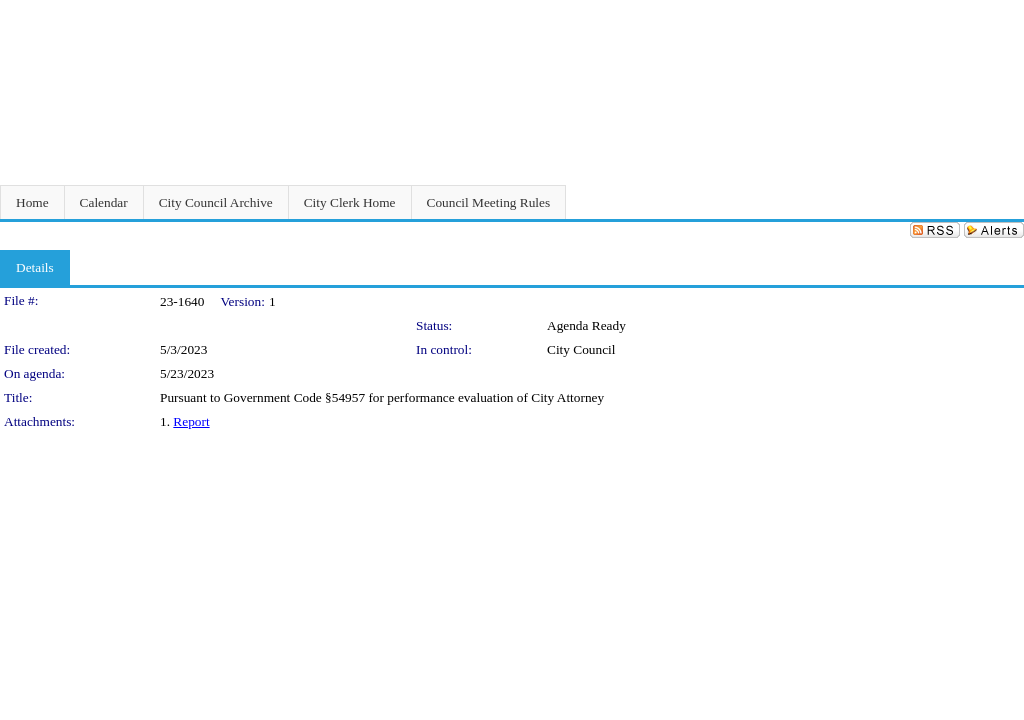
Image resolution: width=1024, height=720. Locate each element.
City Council (581, 349)
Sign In (999, 12)
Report (191, 421)
